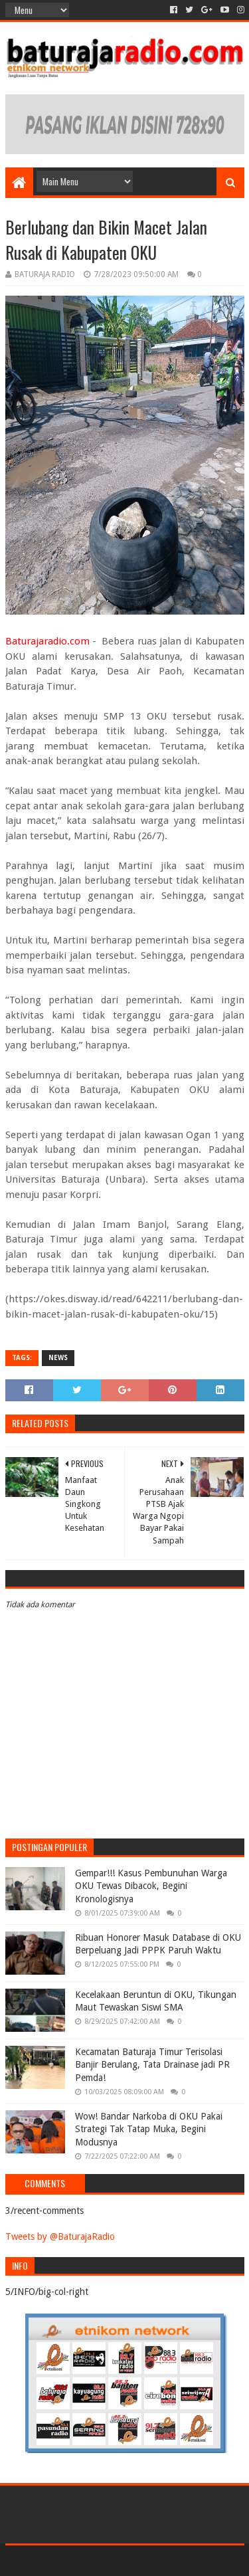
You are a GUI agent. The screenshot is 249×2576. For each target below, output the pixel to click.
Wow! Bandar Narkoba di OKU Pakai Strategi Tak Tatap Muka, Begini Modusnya (148, 2129)
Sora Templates (105, 2560)
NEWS (58, 1357)
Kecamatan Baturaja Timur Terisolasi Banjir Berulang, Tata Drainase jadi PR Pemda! (152, 2064)
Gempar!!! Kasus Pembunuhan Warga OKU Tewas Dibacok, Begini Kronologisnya (151, 1886)
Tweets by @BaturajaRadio (60, 2236)
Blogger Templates (181, 2560)
